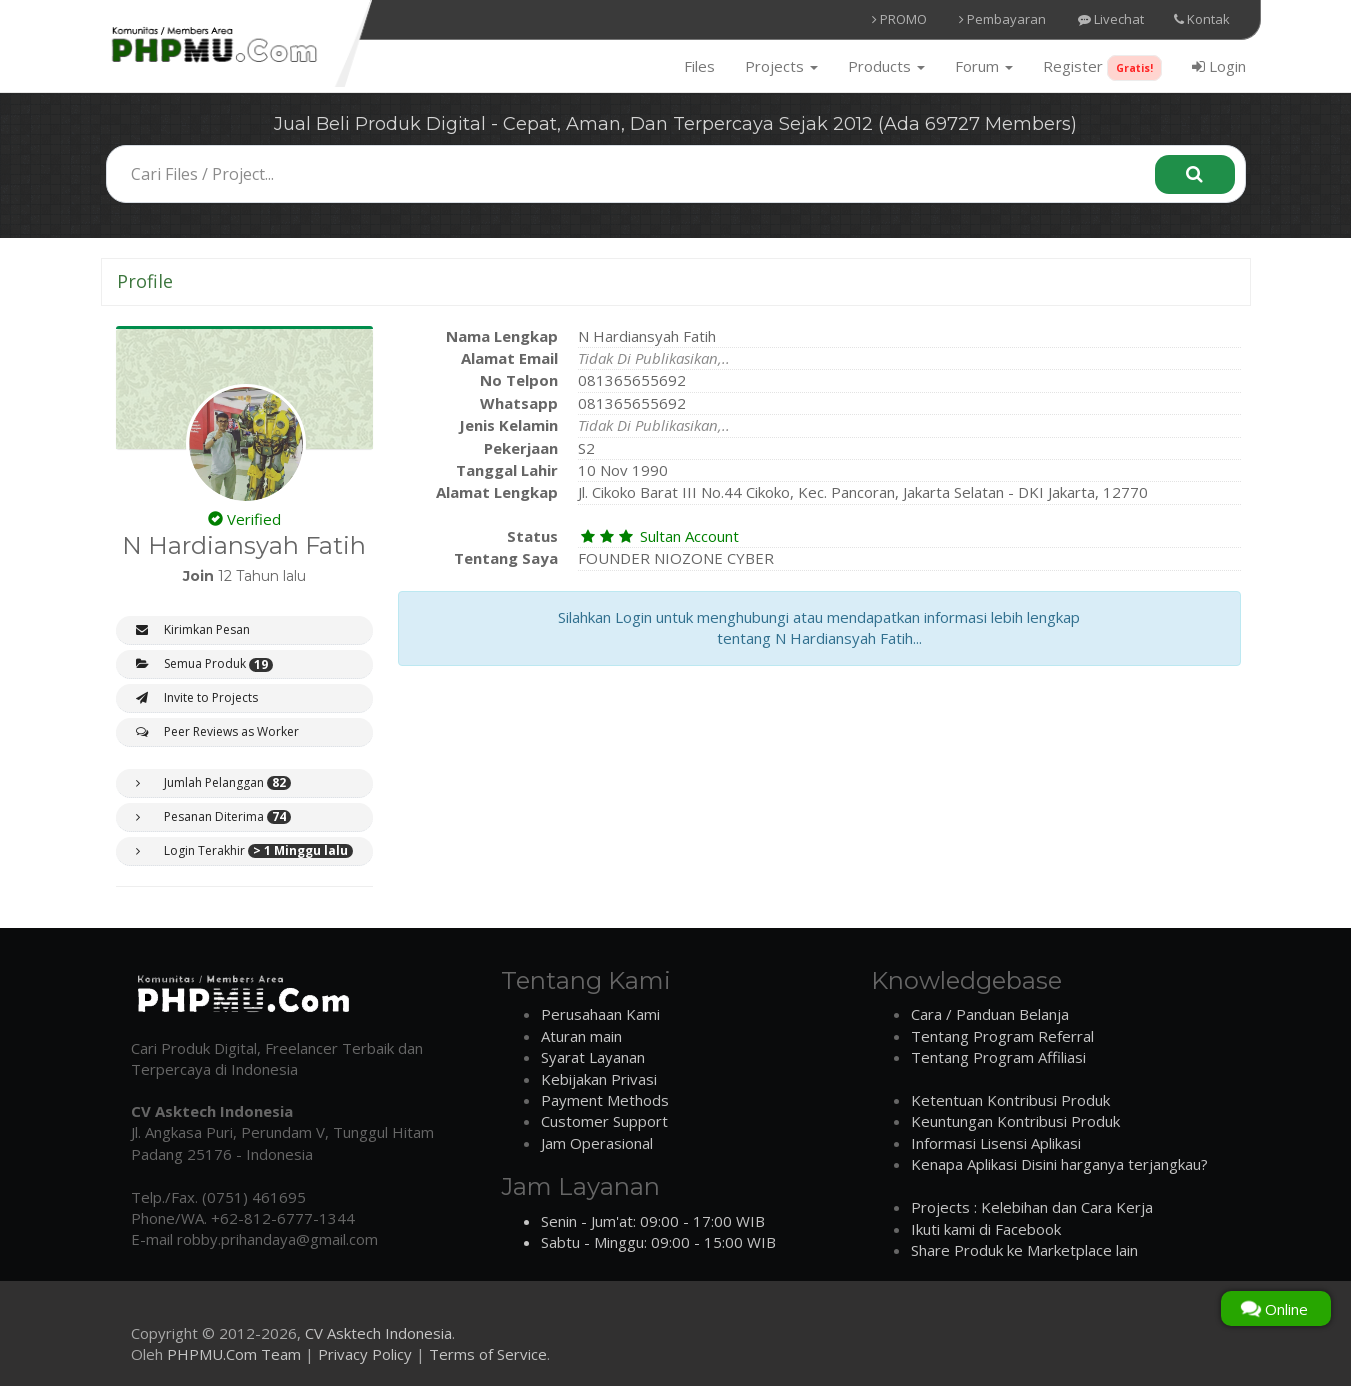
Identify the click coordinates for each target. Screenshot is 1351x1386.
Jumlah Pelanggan (213, 783)
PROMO (899, 19)
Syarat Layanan (593, 1057)
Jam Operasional (597, 1143)
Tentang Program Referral (1002, 1036)
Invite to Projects (197, 697)
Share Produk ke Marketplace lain (1024, 1250)
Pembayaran (1002, 19)
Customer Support (604, 1121)
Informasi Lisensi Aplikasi (996, 1143)
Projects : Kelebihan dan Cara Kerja (1032, 1207)
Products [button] (886, 66)
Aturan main (581, 1036)
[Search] (1195, 174)
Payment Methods (605, 1100)
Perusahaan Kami (600, 1014)
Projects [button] (781, 66)
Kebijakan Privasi (599, 1079)
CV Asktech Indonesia (378, 1333)
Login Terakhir (244, 851)
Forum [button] (984, 66)
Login (1219, 66)
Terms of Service (488, 1354)
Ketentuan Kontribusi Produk (1010, 1100)
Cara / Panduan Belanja (990, 1014)
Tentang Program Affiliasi (998, 1057)
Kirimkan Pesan (193, 629)
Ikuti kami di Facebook (986, 1229)
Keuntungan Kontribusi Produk (1015, 1121)
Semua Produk (204, 664)
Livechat (1111, 19)
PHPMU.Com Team (234, 1354)
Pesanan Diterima (213, 817)
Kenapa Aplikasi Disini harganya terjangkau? (1059, 1164)
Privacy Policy (365, 1354)
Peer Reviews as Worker (217, 731)
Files (699, 66)
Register (1102, 68)
